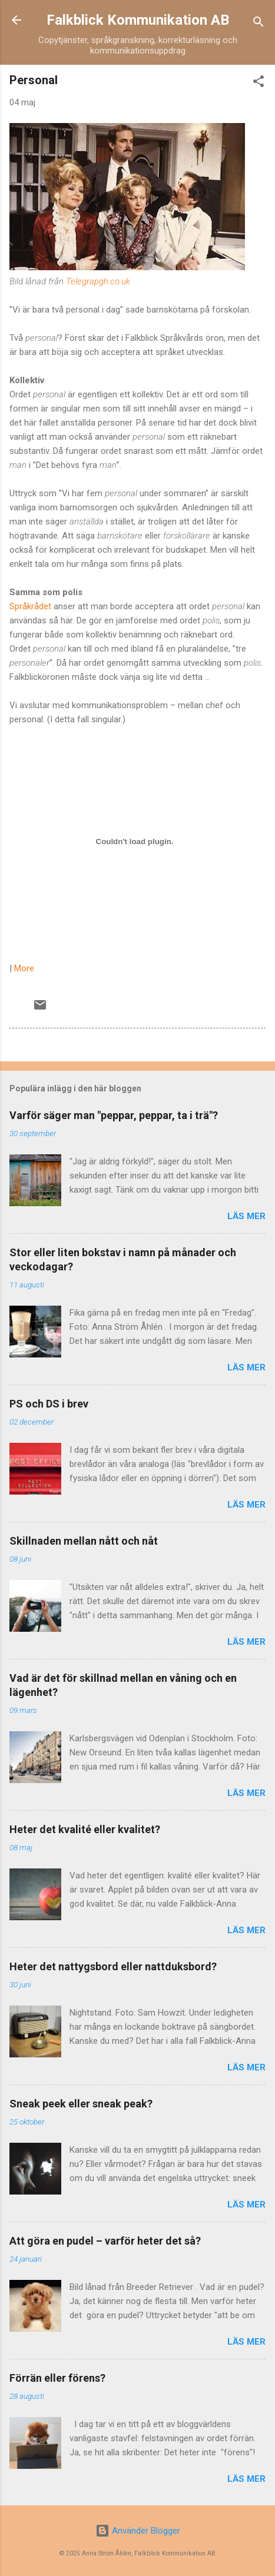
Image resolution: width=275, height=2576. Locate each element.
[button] (258, 83)
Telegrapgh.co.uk (98, 281)
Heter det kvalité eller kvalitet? (84, 1829)
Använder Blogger (137, 2530)
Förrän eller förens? (57, 2378)
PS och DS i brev (48, 1403)
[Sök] (258, 24)
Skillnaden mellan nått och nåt (83, 1541)
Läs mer (246, 1216)
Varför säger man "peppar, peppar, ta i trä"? (113, 1115)
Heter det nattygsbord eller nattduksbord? (113, 1966)
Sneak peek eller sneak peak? (81, 2103)
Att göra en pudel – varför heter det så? (105, 2241)
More (24, 968)
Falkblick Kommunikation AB (138, 20)
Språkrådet (30, 606)
